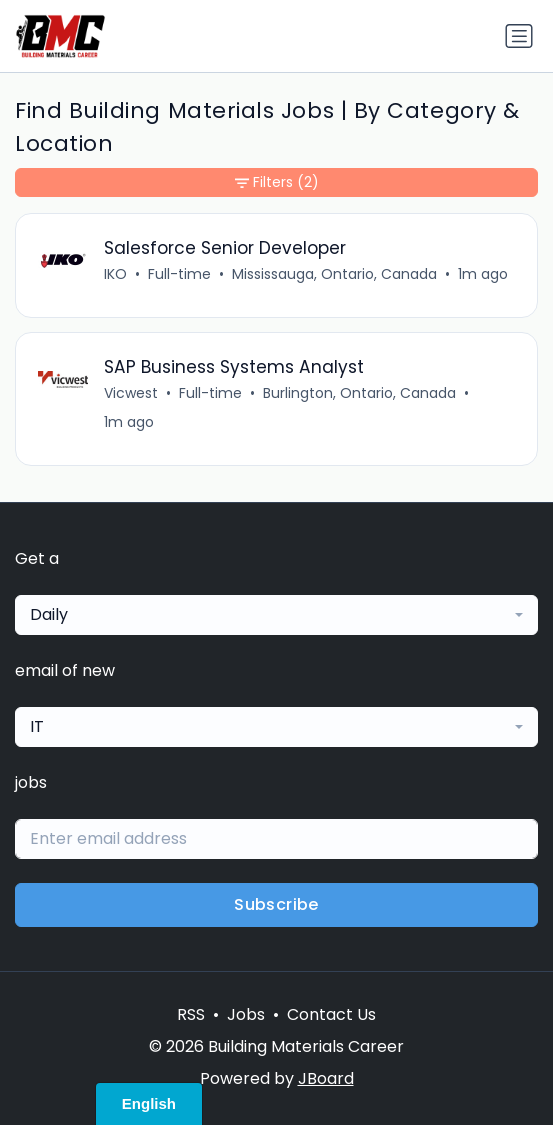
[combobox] (276, 615)
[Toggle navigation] (519, 36)
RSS (191, 1014)
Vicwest (131, 393)
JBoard (326, 1078)
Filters (277, 182)
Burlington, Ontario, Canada (359, 393)
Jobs (246, 1014)
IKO (115, 274)
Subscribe (276, 904)
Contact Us (331, 1014)
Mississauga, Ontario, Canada (334, 274)
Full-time (179, 274)
